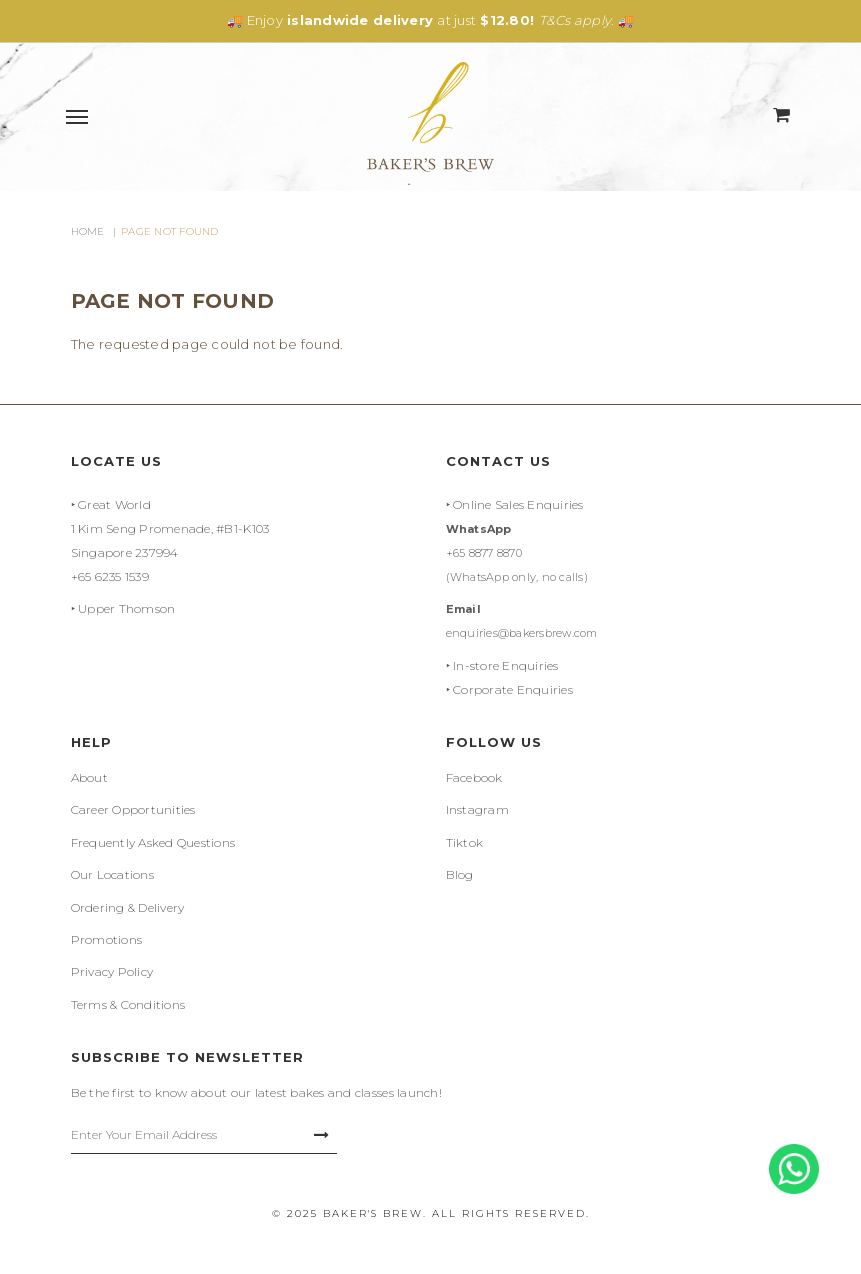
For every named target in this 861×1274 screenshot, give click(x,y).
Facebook (474, 777)
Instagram (477, 809)
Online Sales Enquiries (518, 504)
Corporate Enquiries (513, 689)
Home (88, 231)
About (89, 777)
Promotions (107, 939)
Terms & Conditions (128, 1004)
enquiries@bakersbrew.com (522, 633)
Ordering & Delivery (128, 907)
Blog (460, 874)
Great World (114, 504)
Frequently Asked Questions (153, 842)
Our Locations (112, 874)
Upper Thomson (126, 608)
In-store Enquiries (506, 665)
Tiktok (465, 842)
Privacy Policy (112, 971)
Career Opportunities (133, 809)
